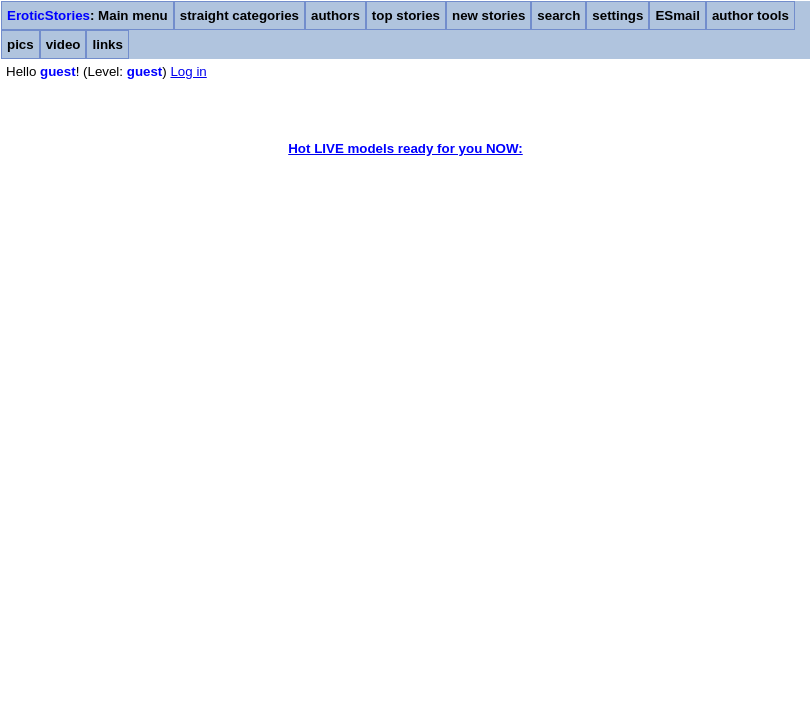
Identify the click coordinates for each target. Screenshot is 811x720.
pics (20, 44)
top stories (406, 15)
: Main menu (87, 15)
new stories (488, 15)
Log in (188, 71)
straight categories (239, 15)
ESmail (677, 15)
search (558, 15)
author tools (750, 15)
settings (617, 15)
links (107, 44)
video (63, 44)
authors (335, 15)
